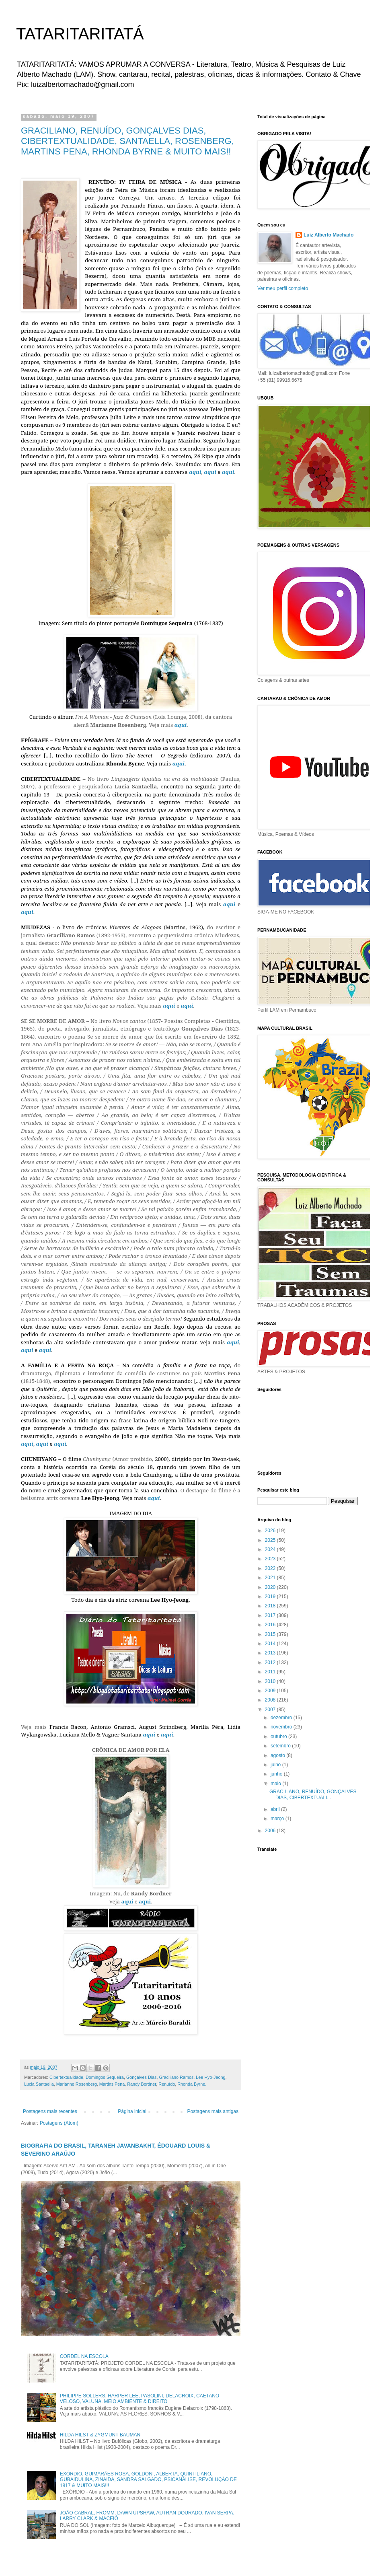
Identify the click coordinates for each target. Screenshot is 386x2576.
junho (277, 1774)
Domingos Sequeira (105, 2077)
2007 (271, 1709)
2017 (271, 1615)
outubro (279, 1736)
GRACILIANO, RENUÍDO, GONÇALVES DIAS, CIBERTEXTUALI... (313, 1794)
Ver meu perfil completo (282, 288)
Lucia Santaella (39, 2084)
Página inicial (132, 2111)
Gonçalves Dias (141, 2077)
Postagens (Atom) (59, 2123)
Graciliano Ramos (176, 2077)
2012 (271, 1662)
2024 (271, 1549)
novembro (282, 1727)
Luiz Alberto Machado (328, 235)
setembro (281, 1746)
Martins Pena (112, 2084)
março (278, 1818)
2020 (271, 1587)
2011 (271, 1672)
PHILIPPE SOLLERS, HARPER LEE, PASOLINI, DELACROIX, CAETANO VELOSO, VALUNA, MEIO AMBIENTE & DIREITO (139, 2398)
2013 (271, 1653)
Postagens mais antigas (212, 2111)
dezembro (282, 1717)
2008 (271, 1700)
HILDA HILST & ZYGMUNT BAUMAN (100, 2435)
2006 (271, 1830)
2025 (271, 1540)
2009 (271, 1690)
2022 (271, 1568)
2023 (271, 1559)
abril (276, 1809)
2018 (271, 1606)
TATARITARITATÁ (80, 34)
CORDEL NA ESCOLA (84, 2356)
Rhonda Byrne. (191, 2084)
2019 (271, 1596)
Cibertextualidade (66, 2077)
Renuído (166, 2084)
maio (276, 1783)
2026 (271, 1530)
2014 (271, 1643)
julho (276, 1764)
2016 (271, 1624)
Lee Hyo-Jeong (210, 2077)
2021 (271, 1577)
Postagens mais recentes (50, 2111)
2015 (271, 1634)
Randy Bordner (141, 2084)
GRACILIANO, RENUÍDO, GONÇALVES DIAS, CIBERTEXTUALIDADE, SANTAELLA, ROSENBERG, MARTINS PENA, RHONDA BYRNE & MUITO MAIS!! (127, 141)
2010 (271, 1681)
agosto (278, 1755)
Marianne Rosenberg (76, 2084)
